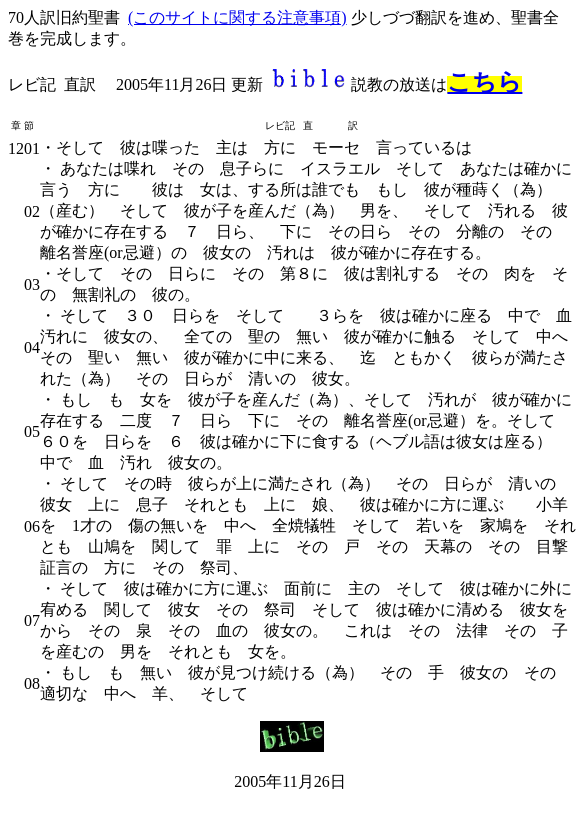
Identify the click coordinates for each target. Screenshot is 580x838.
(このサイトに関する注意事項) (237, 17)
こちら (484, 82)
